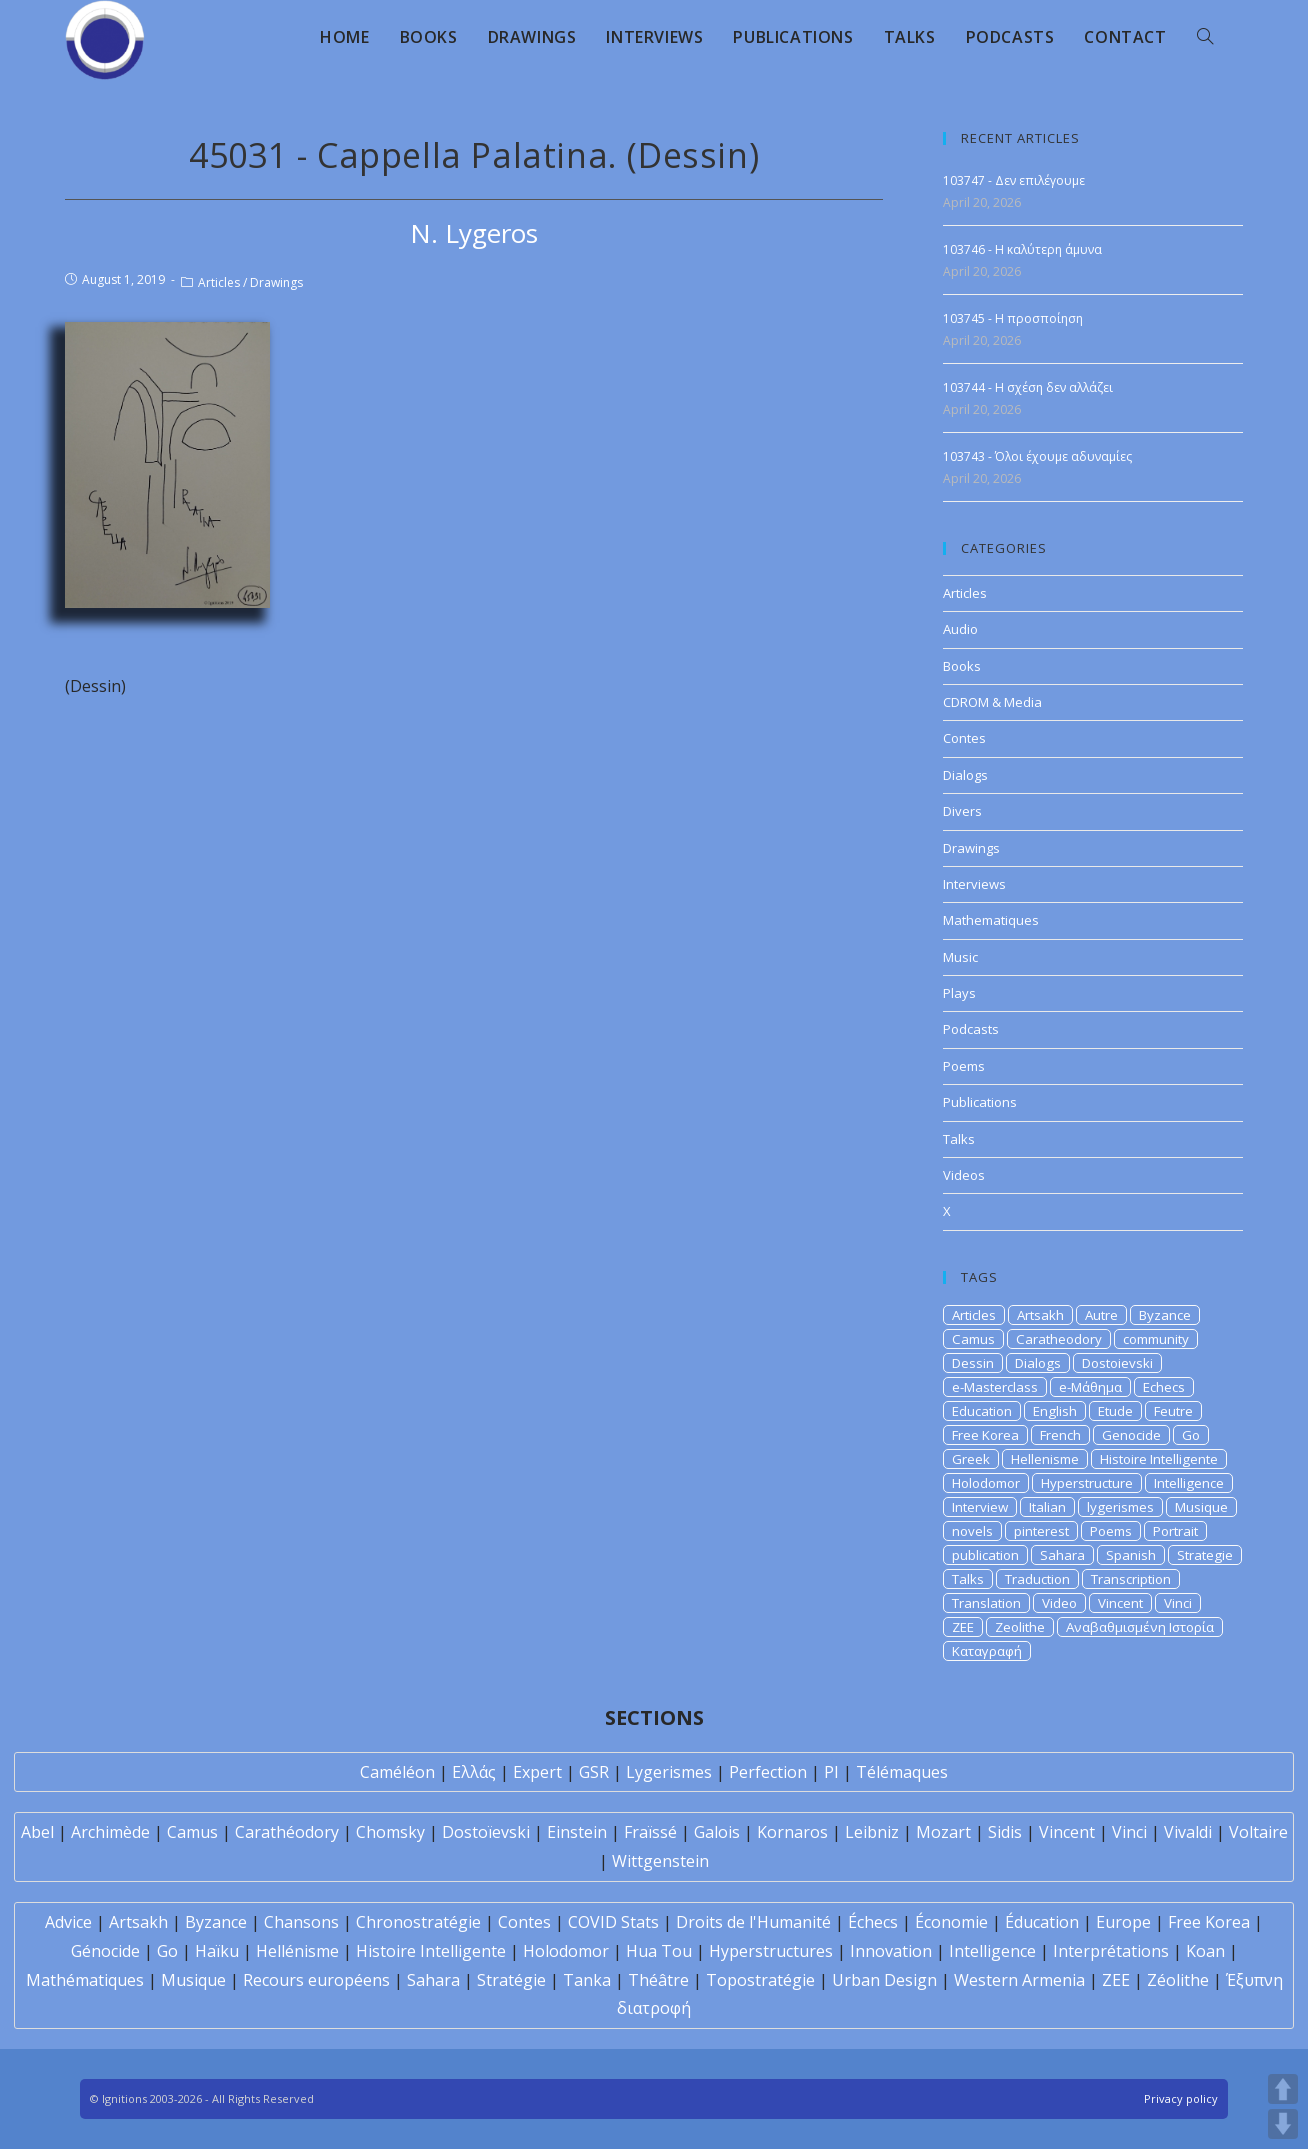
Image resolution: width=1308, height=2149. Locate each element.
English (1055, 1411)
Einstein (577, 1832)
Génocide (105, 1951)
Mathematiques (991, 920)
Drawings (276, 282)
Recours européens (316, 1980)
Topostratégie (760, 1980)
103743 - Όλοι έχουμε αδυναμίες (1037, 456)
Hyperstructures (771, 1951)
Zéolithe (1178, 1980)
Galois (717, 1832)
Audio (960, 629)
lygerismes (1120, 1507)
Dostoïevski (486, 1832)
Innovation (891, 1951)
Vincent (1120, 1603)
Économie (951, 1922)
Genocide (1131, 1435)
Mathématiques (85, 1980)
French (1060, 1435)
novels (972, 1531)
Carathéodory (287, 1832)
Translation (986, 1603)
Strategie (1205, 1555)
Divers (962, 811)
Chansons (301, 1922)
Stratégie (511, 1980)
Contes (964, 738)
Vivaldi (1188, 1832)
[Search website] (1205, 37)
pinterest (1041, 1531)
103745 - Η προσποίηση (1013, 318)
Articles (219, 282)
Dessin (973, 1363)
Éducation (1042, 1922)
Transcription (1131, 1579)
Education (982, 1411)
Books (962, 666)
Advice (68, 1922)
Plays (959, 993)
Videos (964, 1175)
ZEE (963, 1627)
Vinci (1178, 1603)
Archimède (110, 1832)
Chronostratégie (418, 1922)
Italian (1047, 1507)
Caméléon (397, 1772)
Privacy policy (1181, 2098)
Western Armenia (1019, 1980)
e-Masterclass (995, 1387)
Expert (537, 1772)
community (1156, 1339)
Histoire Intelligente (1159, 1459)
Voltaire (1258, 1832)
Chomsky (390, 1832)
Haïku (217, 1951)
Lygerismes (669, 1772)
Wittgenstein (660, 1861)
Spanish (1131, 1555)
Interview (980, 1507)
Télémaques (902, 1772)
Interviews (974, 884)
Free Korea (985, 1435)
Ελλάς (474, 1772)
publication (985, 1555)
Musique (1201, 1507)
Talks (959, 1139)
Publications (980, 1102)
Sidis (1005, 1832)
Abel (37, 1832)
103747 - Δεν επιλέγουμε (1014, 180)
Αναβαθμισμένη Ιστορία (1140, 1627)
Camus (973, 1339)
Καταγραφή (987, 1651)
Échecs (873, 1922)
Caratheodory (1059, 1339)
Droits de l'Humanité (753, 1922)
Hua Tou (659, 1951)
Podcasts (971, 1029)
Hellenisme (1045, 1459)
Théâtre (658, 1980)
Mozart (943, 1832)
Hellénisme (297, 1951)
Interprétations (1111, 1951)
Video (1059, 1603)
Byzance (1165, 1315)
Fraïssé (650, 1832)
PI (831, 1772)
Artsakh (1040, 1315)
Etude (1115, 1411)
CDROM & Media (992, 702)
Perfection (768, 1772)
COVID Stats (613, 1922)
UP (1283, 2089)
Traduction (1037, 1579)
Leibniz (872, 1832)
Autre (1101, 1315)
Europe (1123, 1922)
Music (960, 957)
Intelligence (1189, 1483)
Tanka (587, 1980)
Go (1191, 1435)
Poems (964, 1066)
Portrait (1175, 1531)
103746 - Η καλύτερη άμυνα (1022, 249)
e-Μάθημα (1090, 1387)
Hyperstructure (1087, 1483)
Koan (1205, 1951)
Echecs (1164, 1387)
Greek (971, 1459)
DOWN (1283, 2124)
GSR (594, 1772)
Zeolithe (1020, 1627)
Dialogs (965, 775)
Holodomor (986, 1483)
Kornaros (792, 1832)
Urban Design (884, 1980)
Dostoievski (1117, 1363)
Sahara (1062, 1555)
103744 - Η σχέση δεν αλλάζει (1028, 387)
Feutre (1173, 1411)
